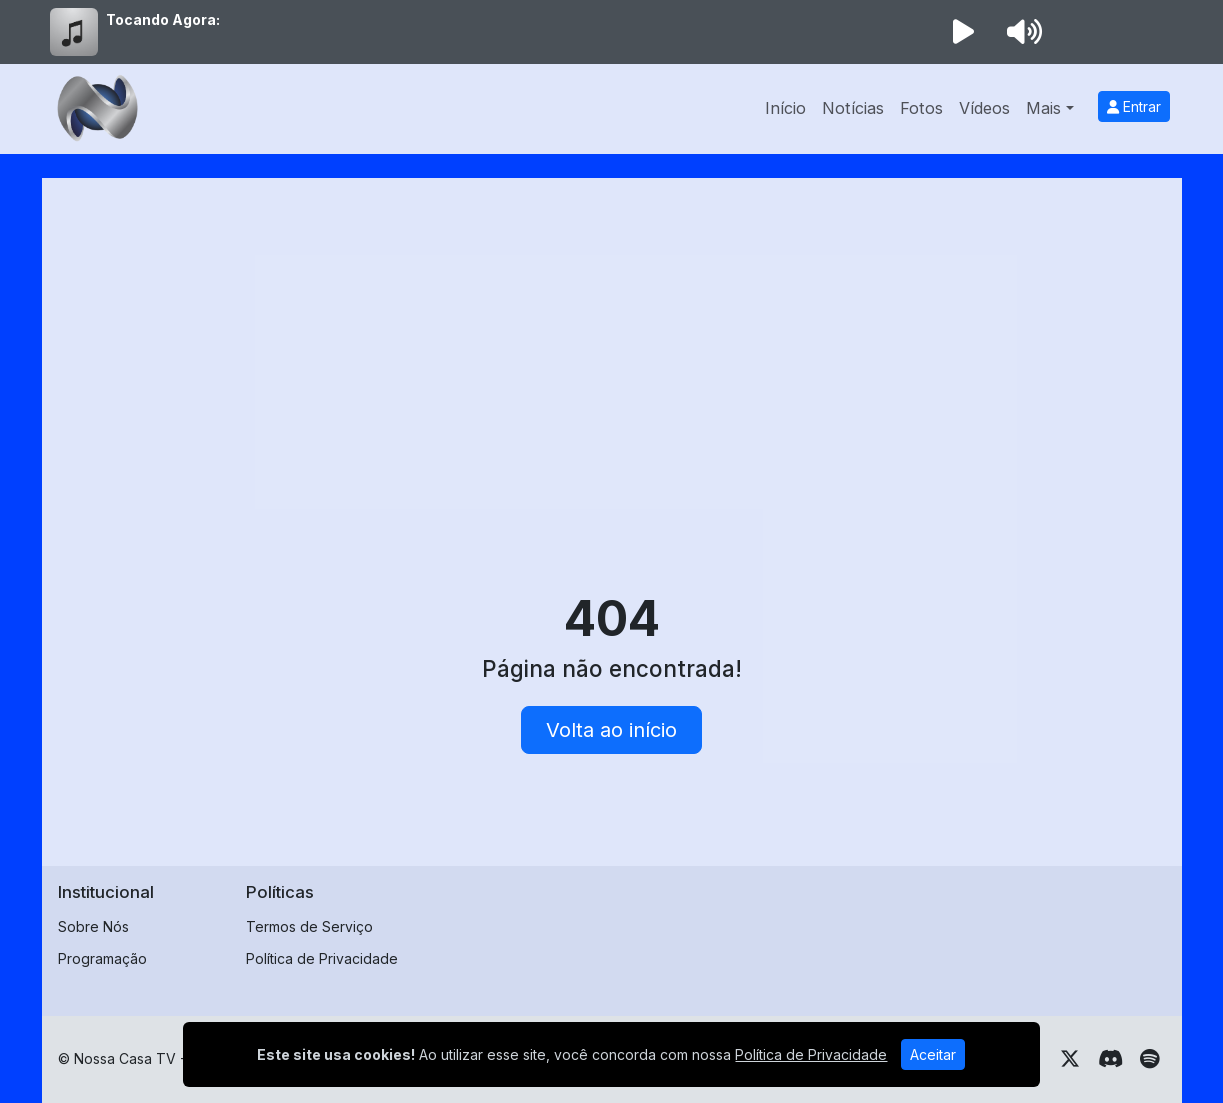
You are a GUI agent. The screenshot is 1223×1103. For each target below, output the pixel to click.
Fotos (921, 108)
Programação (102, 958)
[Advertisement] (612, 344)
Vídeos (984, 108)
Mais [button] (1043, 108)
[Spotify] (1149, 1059)
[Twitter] (1070, 1059)
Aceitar (933, 1054)
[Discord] (1110, 1059)
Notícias (853, 108)
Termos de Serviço (309, 926)
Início (785, 108)
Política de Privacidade (322, 958)
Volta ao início (611, 730)
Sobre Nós (93, 926)
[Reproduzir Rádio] (964, 32)
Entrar (1134, 106)
